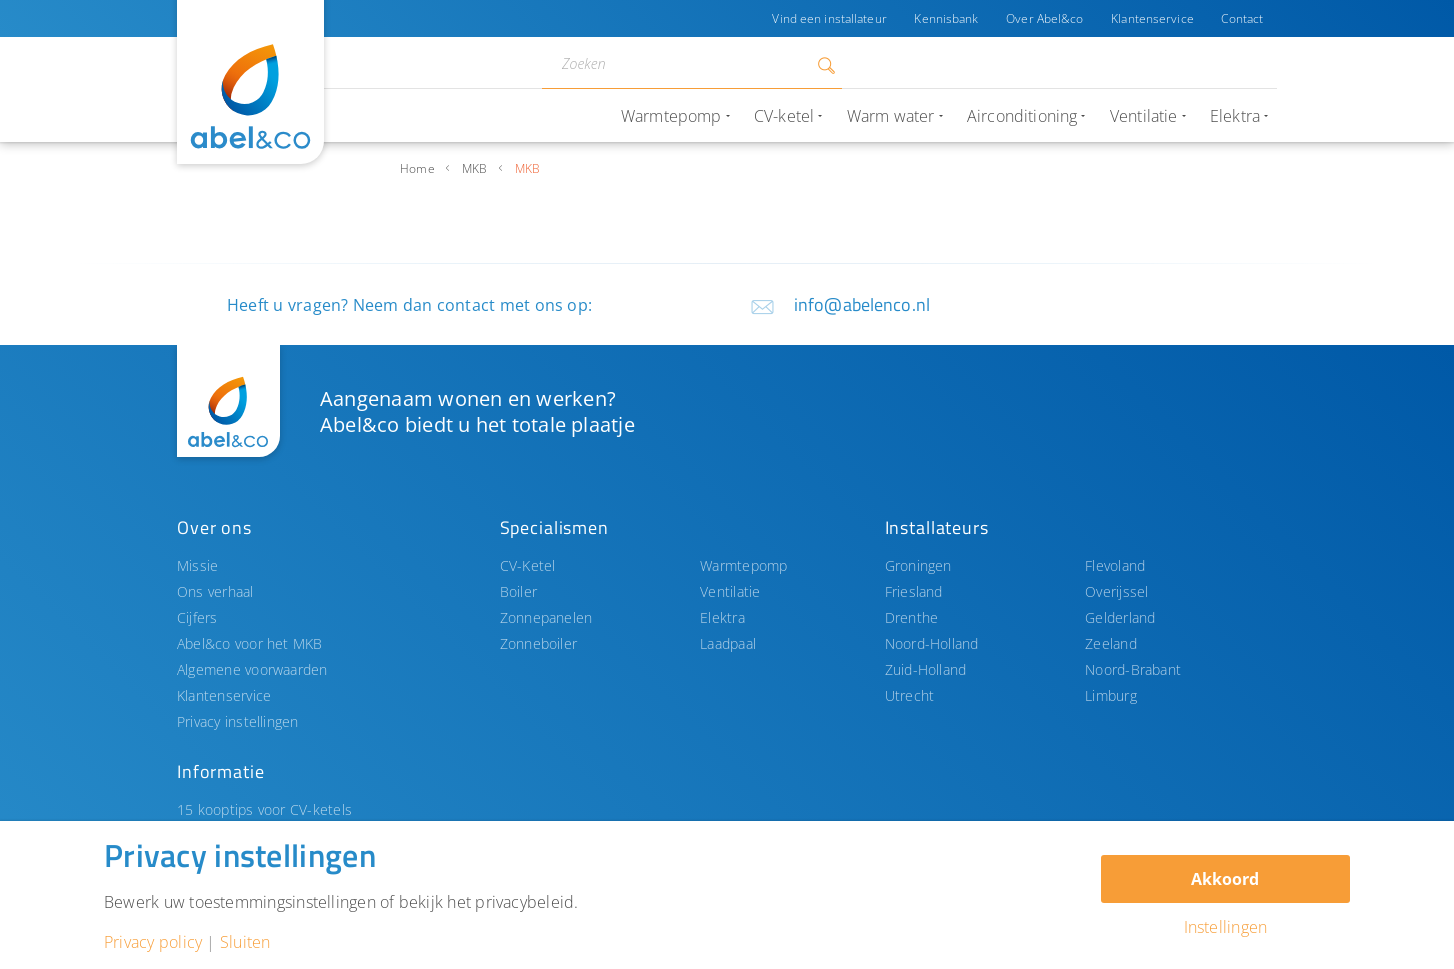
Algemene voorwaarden (252, 669)
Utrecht (910, 695)
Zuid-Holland (926, 669)
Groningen (918, 565)
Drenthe (912, 617)
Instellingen (1226, 927)
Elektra (722, 617)
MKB (475, 168)
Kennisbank (945, 18)
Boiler (518, 591)
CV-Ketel (528, 565)
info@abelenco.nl (862, 304)
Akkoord (1225, 879)
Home (417, 168)
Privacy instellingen (238, 721)
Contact (1242, 18)
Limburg (1111, 695)
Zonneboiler (539, 643)
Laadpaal (728, 643)
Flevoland (1115, 565)
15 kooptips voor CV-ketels (264, 809)
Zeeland (1111, 643)
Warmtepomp (743, 565)
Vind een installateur (828, 18)
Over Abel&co (1043, 18)
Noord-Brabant (1133, 669)
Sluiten (245, 942)
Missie (197, 565)
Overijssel (1116, 591)
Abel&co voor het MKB (250, 643)
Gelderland (1120, 617)
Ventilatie (730, 591)
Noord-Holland (932, 643)
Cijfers (197, 617)
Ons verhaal (215, 591)
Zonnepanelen (546, 617)
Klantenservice (1152, 18)
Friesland (914, 591)
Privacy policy (153, 942)
